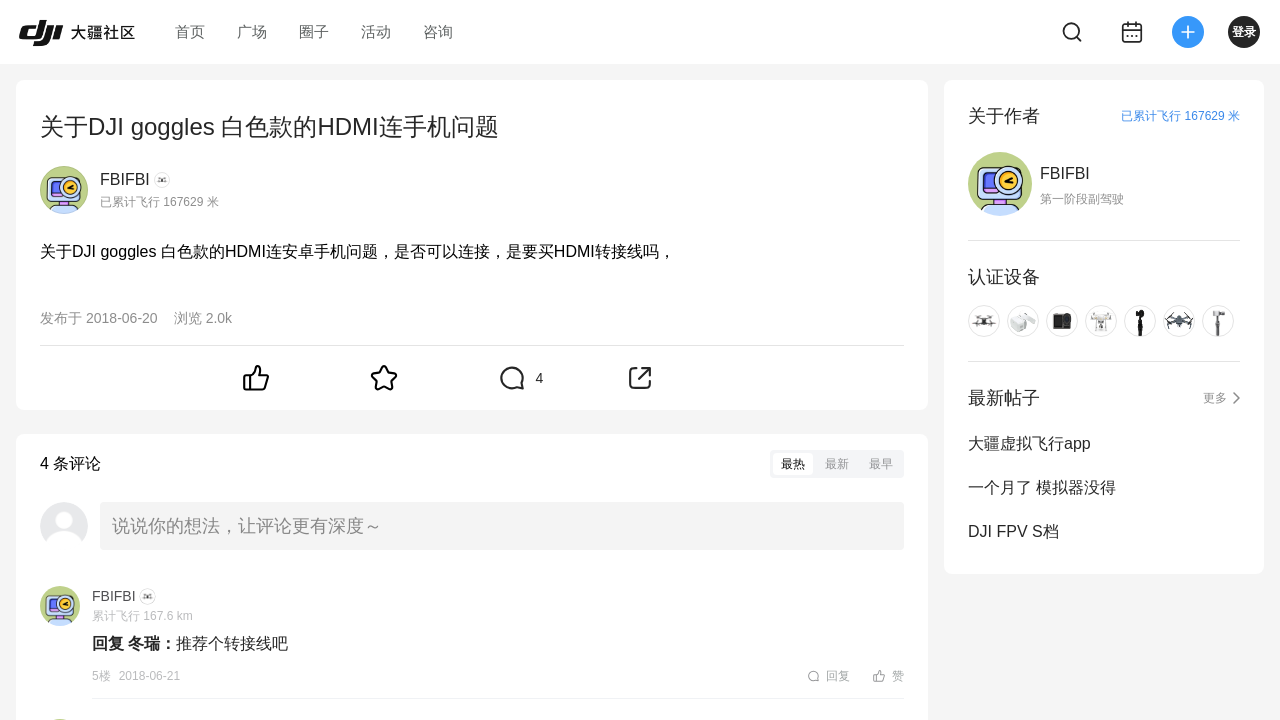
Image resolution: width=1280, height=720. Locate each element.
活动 (376, 31)
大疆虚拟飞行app (1029, 443)
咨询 (438, 31)
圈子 (314, 31)
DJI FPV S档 (1013, 531)
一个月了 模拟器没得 (1042, 487)
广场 (252, 31)
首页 (190, 31)
